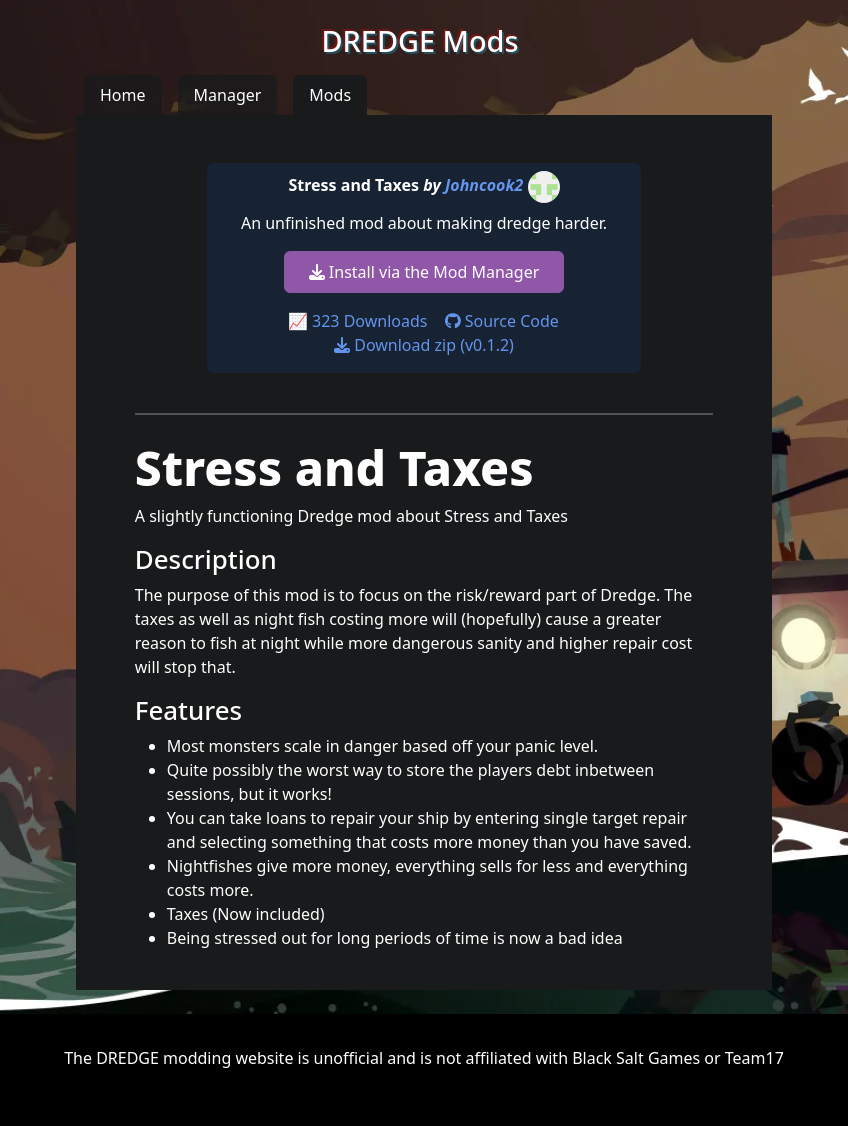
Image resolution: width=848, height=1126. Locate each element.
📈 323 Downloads (358, 321)
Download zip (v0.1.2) (424, 345)
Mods (330, 95)
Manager (228, 95)
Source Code (502, 321)
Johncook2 (484, 185)
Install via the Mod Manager (424, 272)
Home (123, 95)
